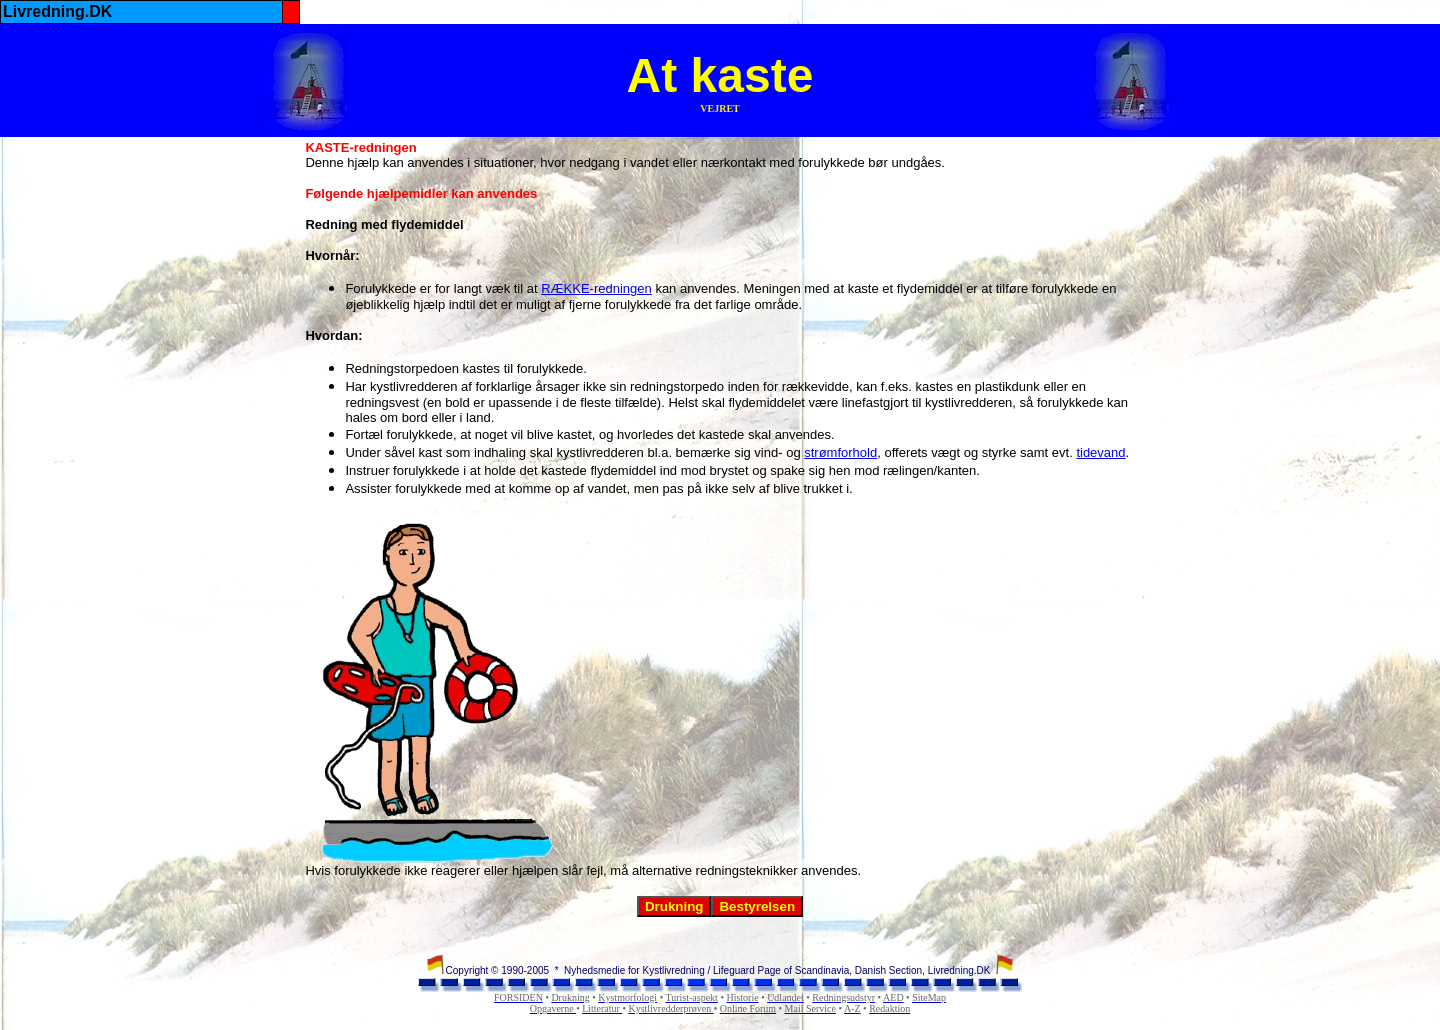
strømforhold (840, 452)
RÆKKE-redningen (596, 288)
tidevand (1100, 452)
